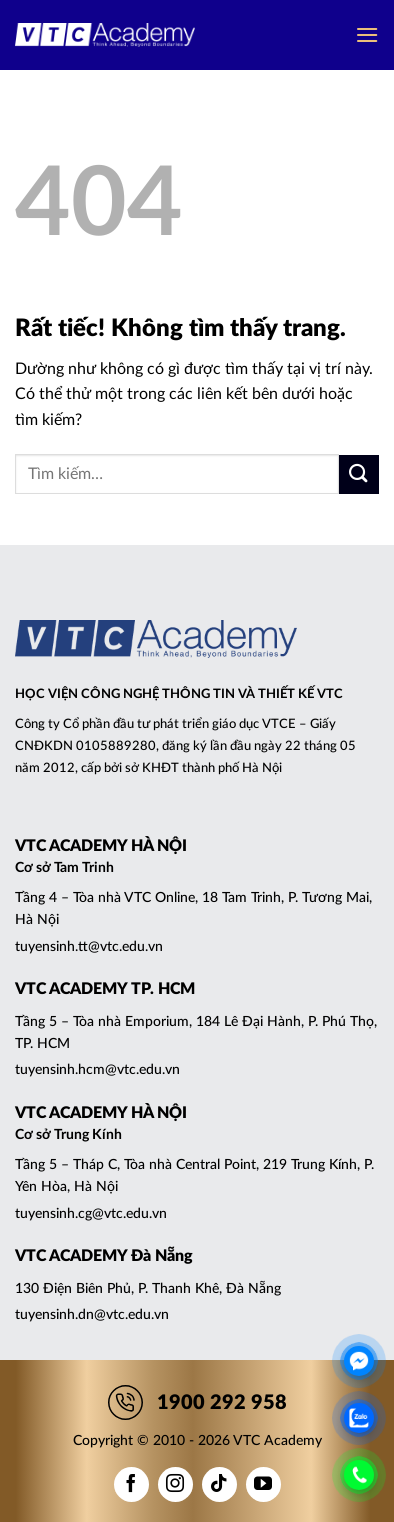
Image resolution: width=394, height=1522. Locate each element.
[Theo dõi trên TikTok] (219, 1484)
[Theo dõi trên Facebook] (131, 1484)
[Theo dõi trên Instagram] (175, 1484)
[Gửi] (359, 474)
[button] (367, 34)
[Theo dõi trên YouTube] (263, 1484)
